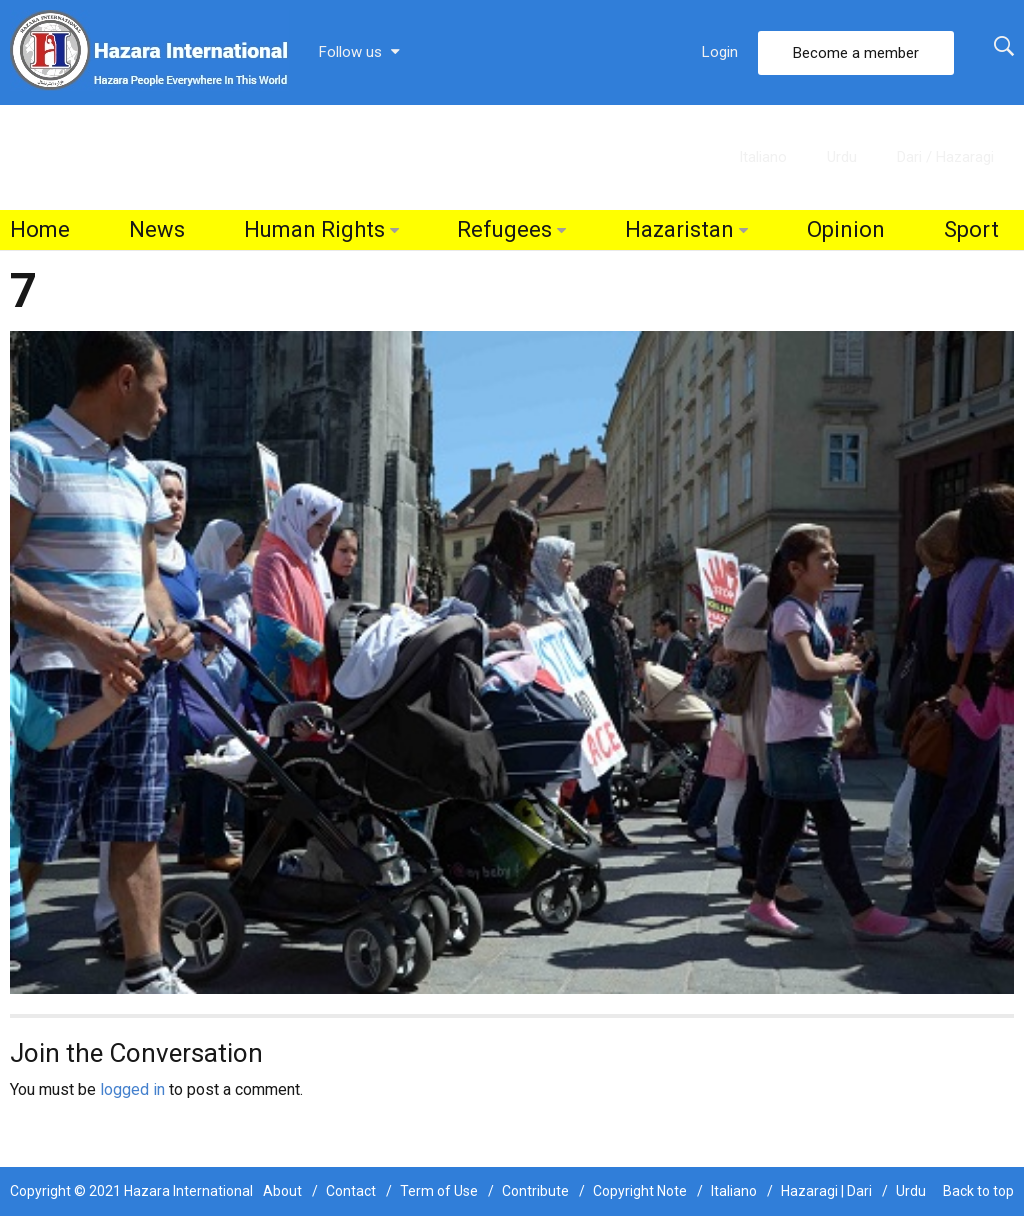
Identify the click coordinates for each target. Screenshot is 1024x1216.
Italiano (763, 157)
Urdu (842, 157)
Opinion (846, 229)
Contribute (535, 1191)
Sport (971, 229)
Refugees (504, 229)
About (282, 1191)
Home (40, 229)
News (157, 229)
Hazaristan (679, 229)
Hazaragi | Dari (826, 1191)
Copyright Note (640, 1191)
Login (720, 52)
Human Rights (314, 229)
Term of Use (439, 1191)
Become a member (856, 53)
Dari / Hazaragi (945, 157)
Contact (351, 1191)
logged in (132, 1089)
